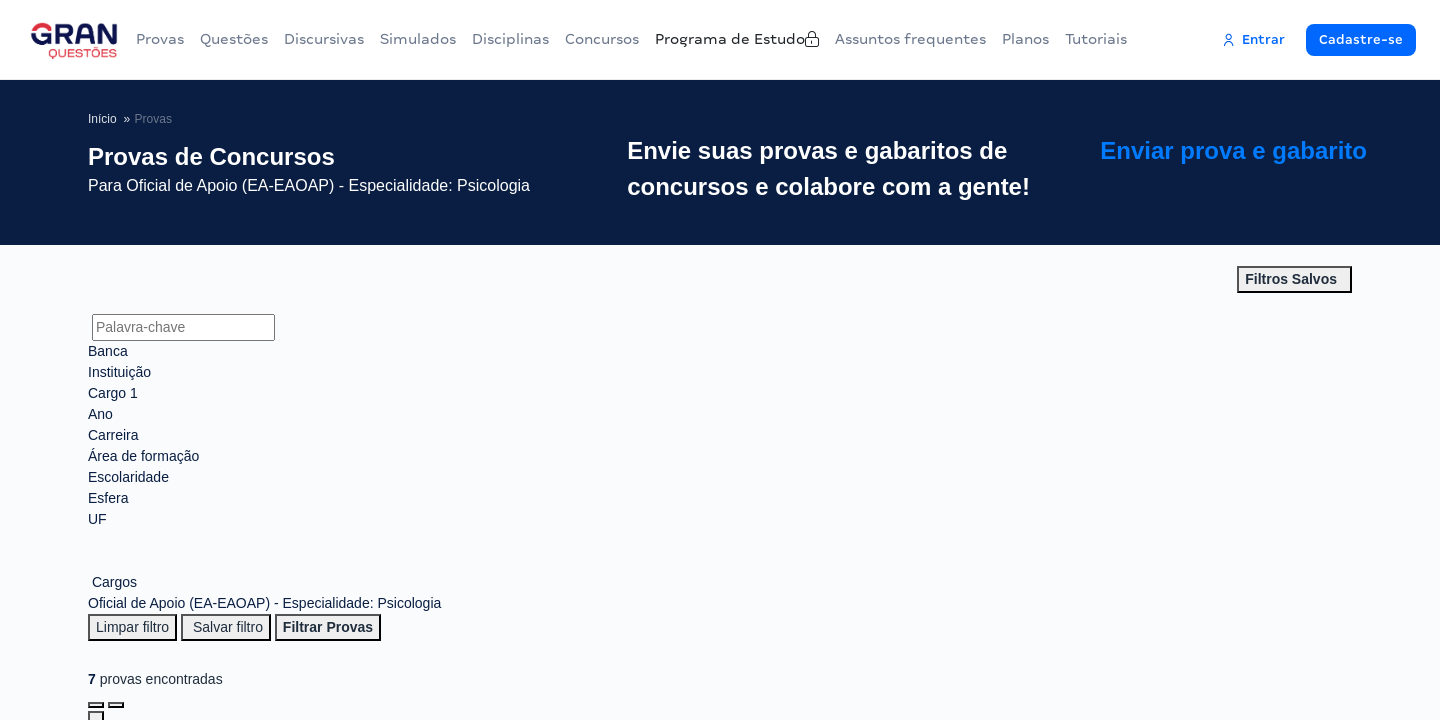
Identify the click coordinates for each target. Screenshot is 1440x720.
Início (103, 118)
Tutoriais (1121, 39)
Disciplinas (510, 39)
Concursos (610, 39)
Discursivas (324, 39)
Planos (1050, 39)
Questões (234, 39)
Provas (160, 39)
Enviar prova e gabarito (1263, 169)
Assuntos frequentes (935, 39)
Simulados (418, 39)
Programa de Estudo (758, 39)
